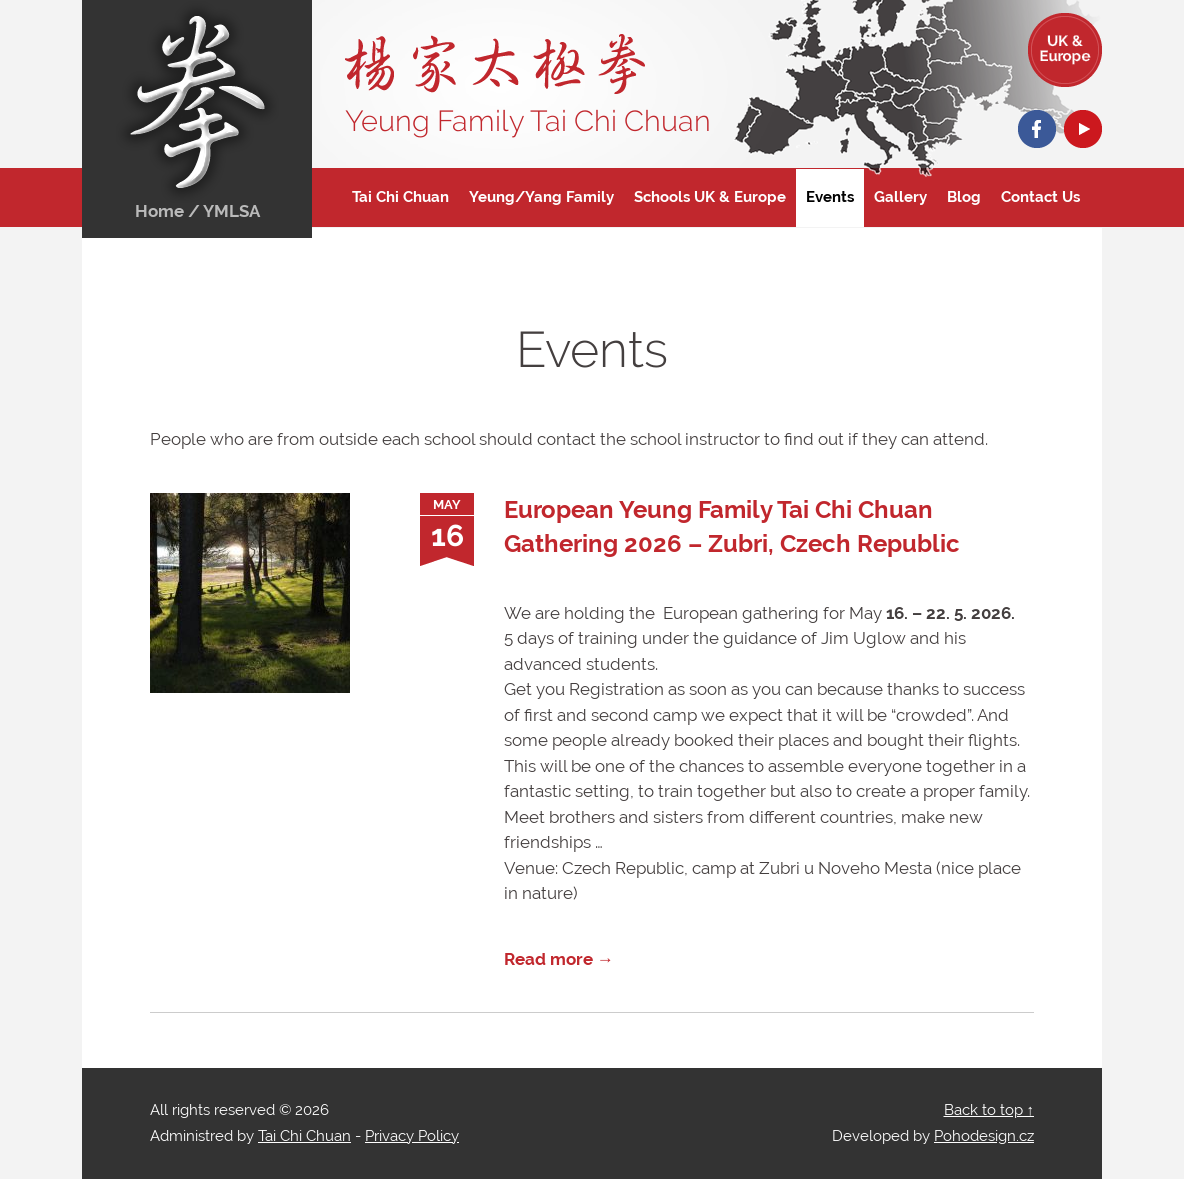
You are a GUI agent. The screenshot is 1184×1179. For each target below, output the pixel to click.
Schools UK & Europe (710, 197)
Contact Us (1040, 197)
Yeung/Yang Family (541, 197)
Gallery (900, 197)
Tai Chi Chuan (400, 197)
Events (830, 197)
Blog (964, 197)
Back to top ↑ (989, 1110)
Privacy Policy (412, 1136)
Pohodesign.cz (984, 1136)
